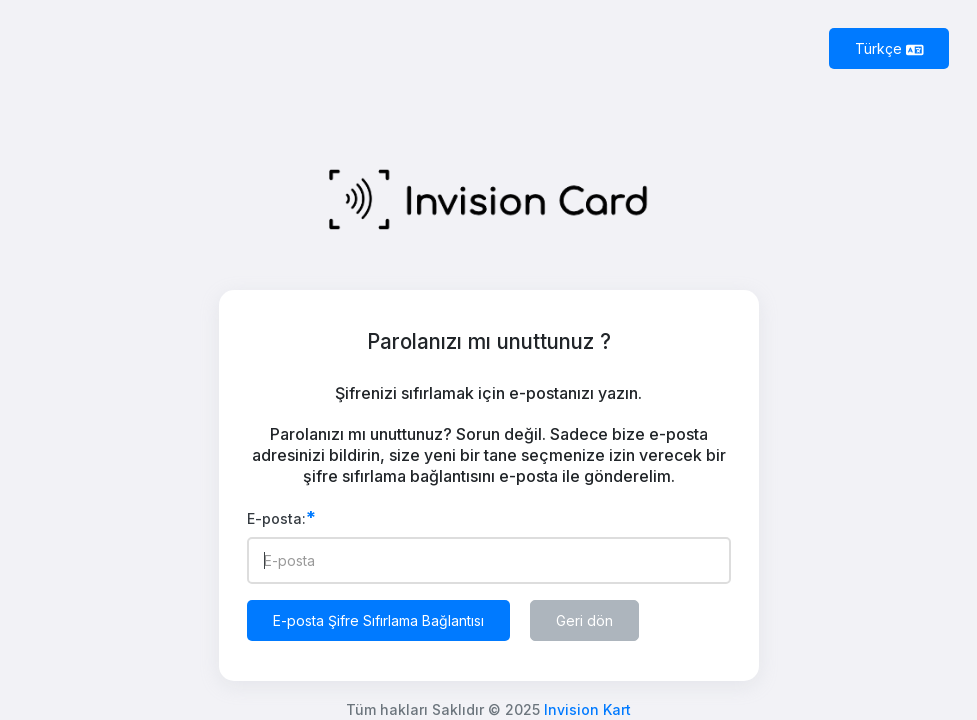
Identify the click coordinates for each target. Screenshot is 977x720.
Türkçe (889, 48)
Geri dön (584, 620)
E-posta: (281, 518)
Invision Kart (587, 709)
